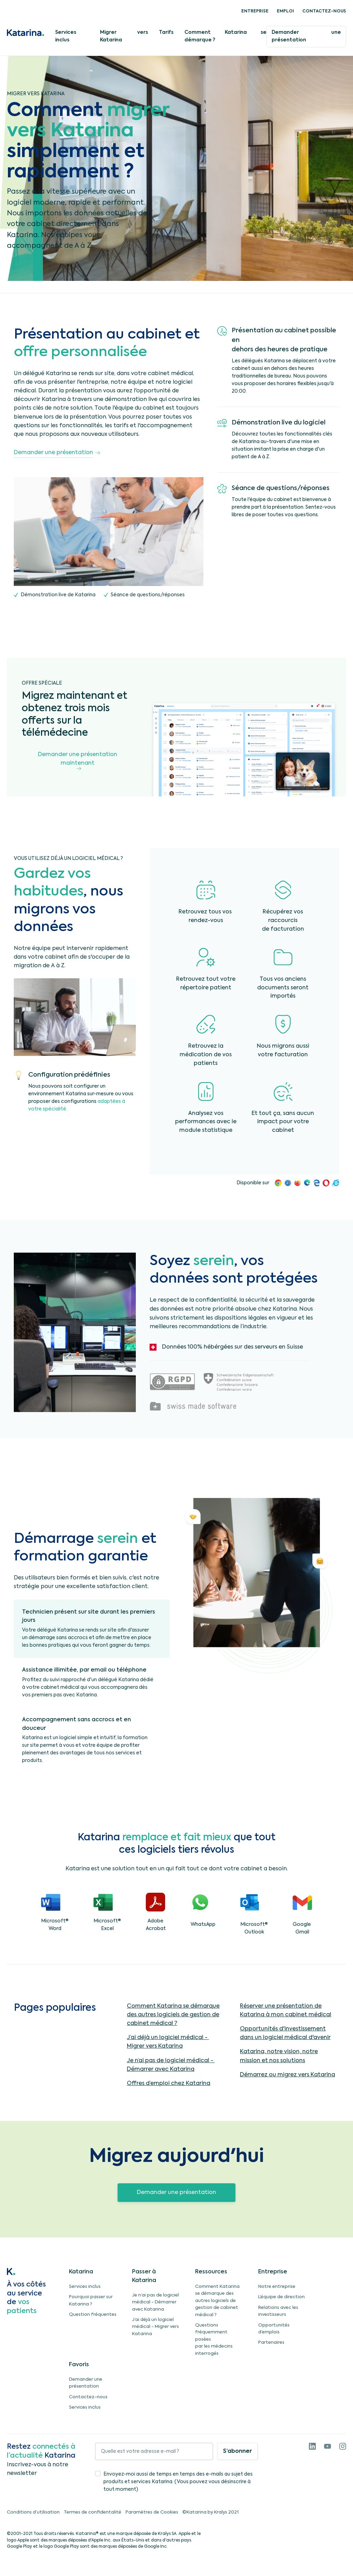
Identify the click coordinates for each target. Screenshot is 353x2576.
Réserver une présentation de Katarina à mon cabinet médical (285, 2011)
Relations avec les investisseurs (278, 2311)
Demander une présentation (306, 36)
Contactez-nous (324, 11)
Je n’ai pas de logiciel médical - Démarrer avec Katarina (155, 2302)
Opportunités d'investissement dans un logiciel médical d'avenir (285, 2033)
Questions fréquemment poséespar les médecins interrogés (214, 2339)
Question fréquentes (93, 2314)
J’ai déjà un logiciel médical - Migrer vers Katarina (155, 2327)
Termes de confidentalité (92, 2512)
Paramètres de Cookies (151, 2512)
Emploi (285, 11)
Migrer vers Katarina (124, 36)
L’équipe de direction (281, 2297)
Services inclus (65, 36)
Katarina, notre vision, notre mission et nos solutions (279, 2056)
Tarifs (166, 32)
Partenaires (271, 2342)
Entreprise (255, 11)
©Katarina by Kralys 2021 (210, 2512)
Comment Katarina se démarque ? (225, 36)
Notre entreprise (276, 2286)
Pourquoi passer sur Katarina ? (91, 2300)
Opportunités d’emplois (274, 2328)
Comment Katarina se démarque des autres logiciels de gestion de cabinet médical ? (173, 2015)
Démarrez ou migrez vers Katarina (287, 2075)
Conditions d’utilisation (33, 2512)
